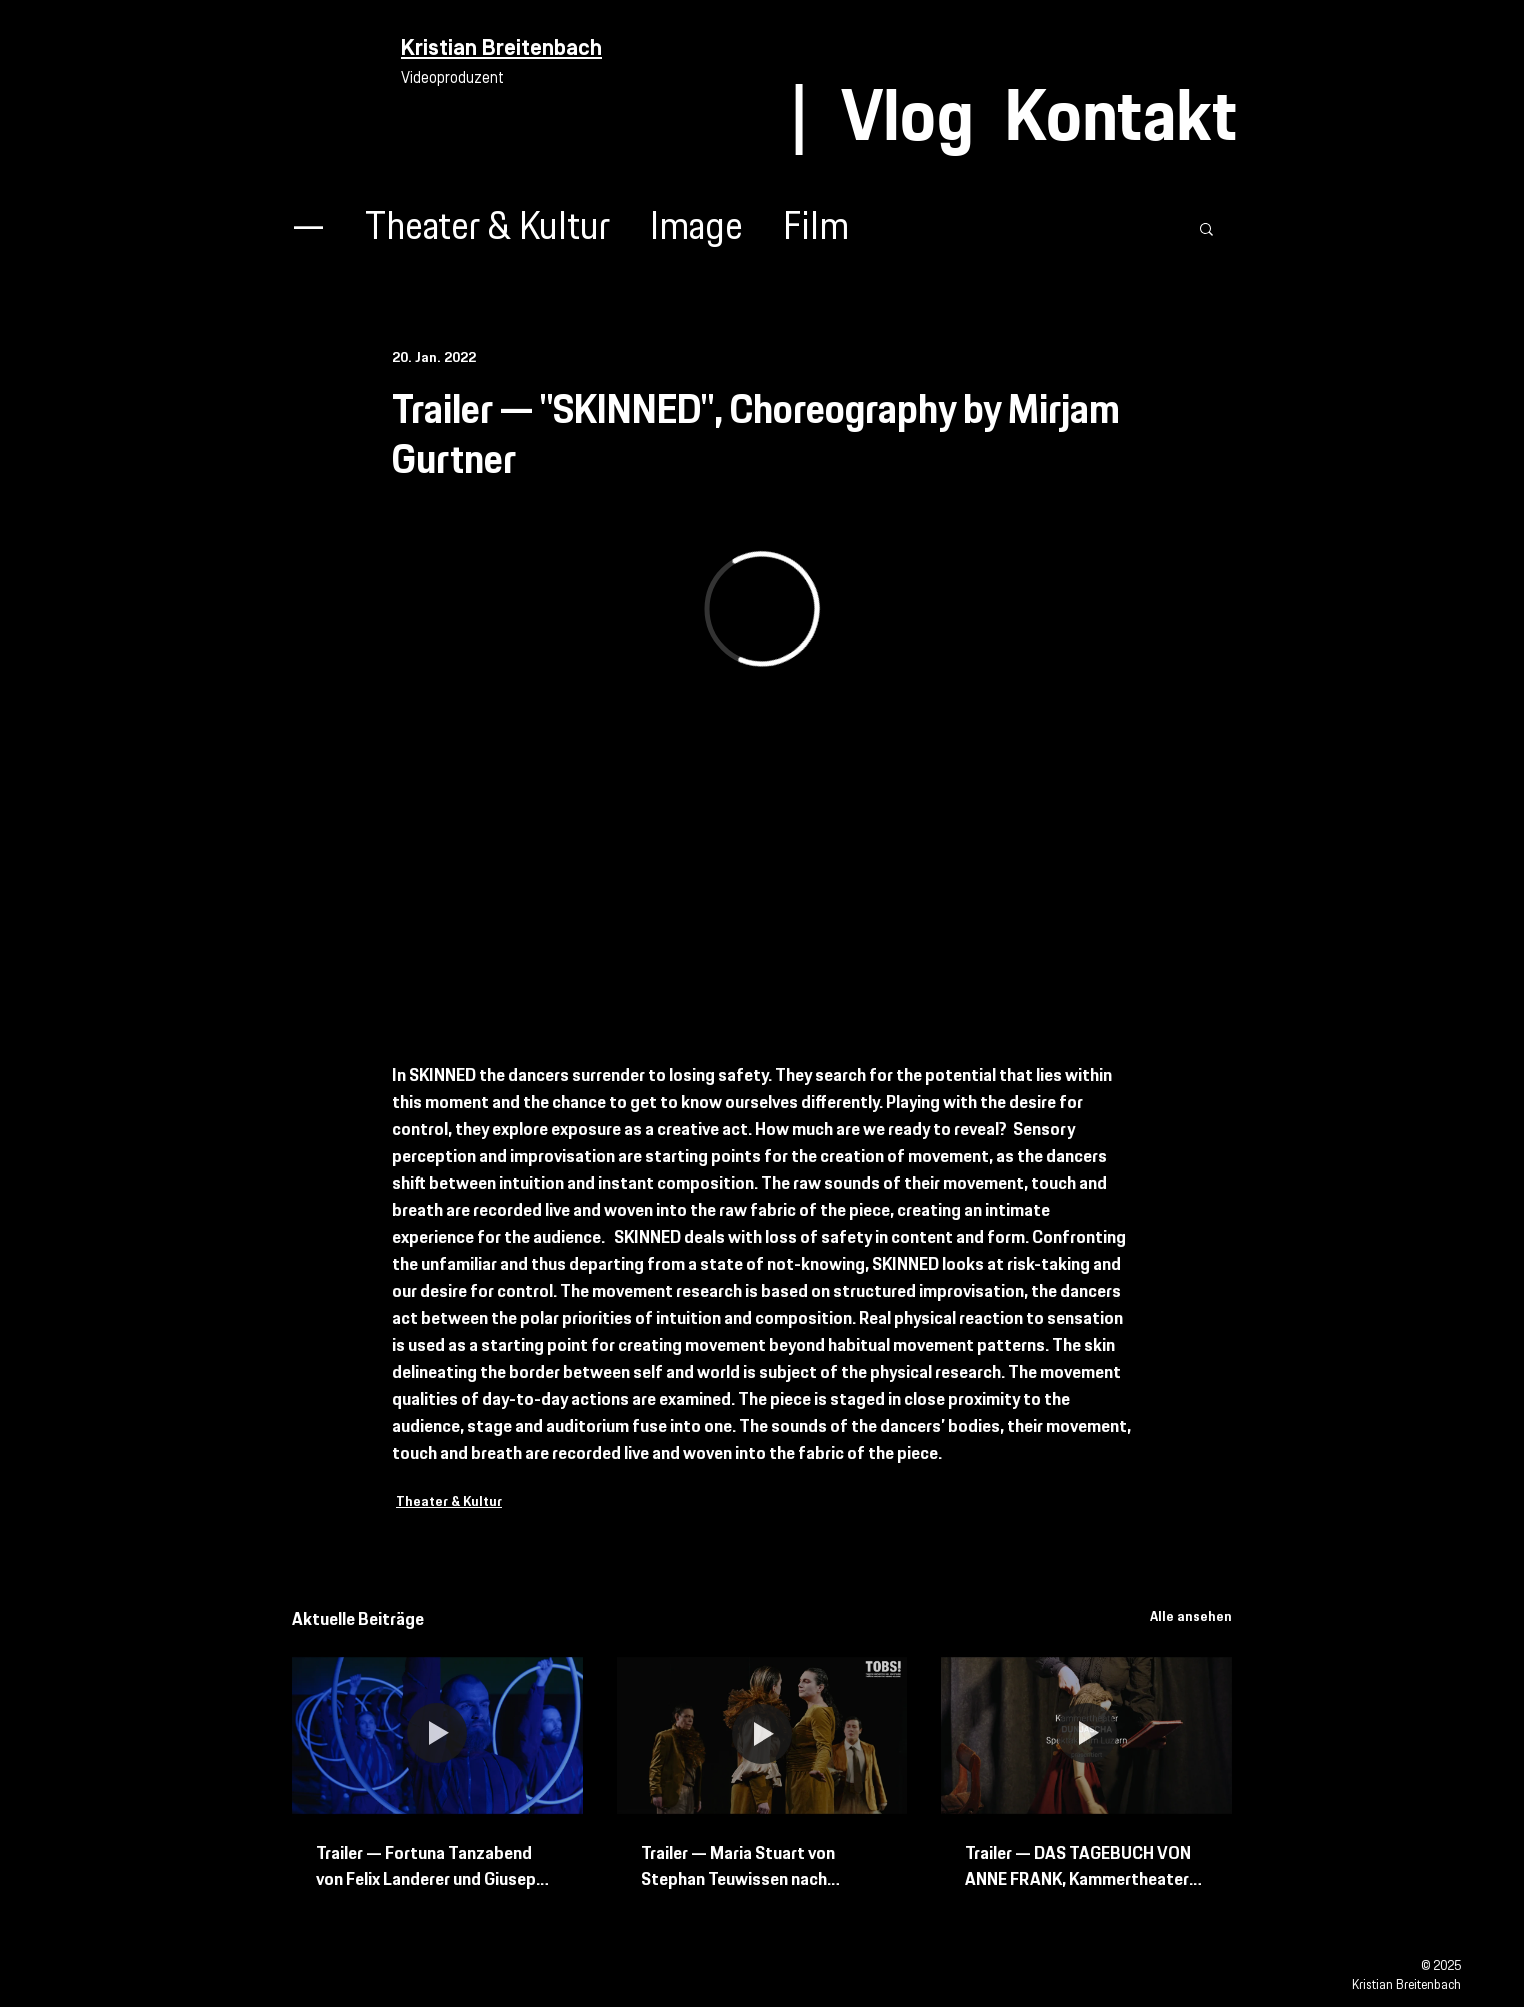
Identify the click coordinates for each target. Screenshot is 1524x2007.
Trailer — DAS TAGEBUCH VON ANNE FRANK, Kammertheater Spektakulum (1078, 1867)
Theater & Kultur (487, 228)
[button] (1206, 228)
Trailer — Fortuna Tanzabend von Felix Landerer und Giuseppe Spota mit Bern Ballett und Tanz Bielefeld (436, 1867)
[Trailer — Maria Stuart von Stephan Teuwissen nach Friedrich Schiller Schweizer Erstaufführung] (762, 1736)
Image (696, 228)
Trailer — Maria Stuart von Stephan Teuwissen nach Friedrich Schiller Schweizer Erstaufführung (743, 1867)
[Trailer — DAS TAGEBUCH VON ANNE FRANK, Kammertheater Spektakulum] (1086, 1735)
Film (816, 228)
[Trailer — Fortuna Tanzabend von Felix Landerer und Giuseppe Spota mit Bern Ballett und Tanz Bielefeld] (437, 1735)
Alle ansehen (1191, 1617)
